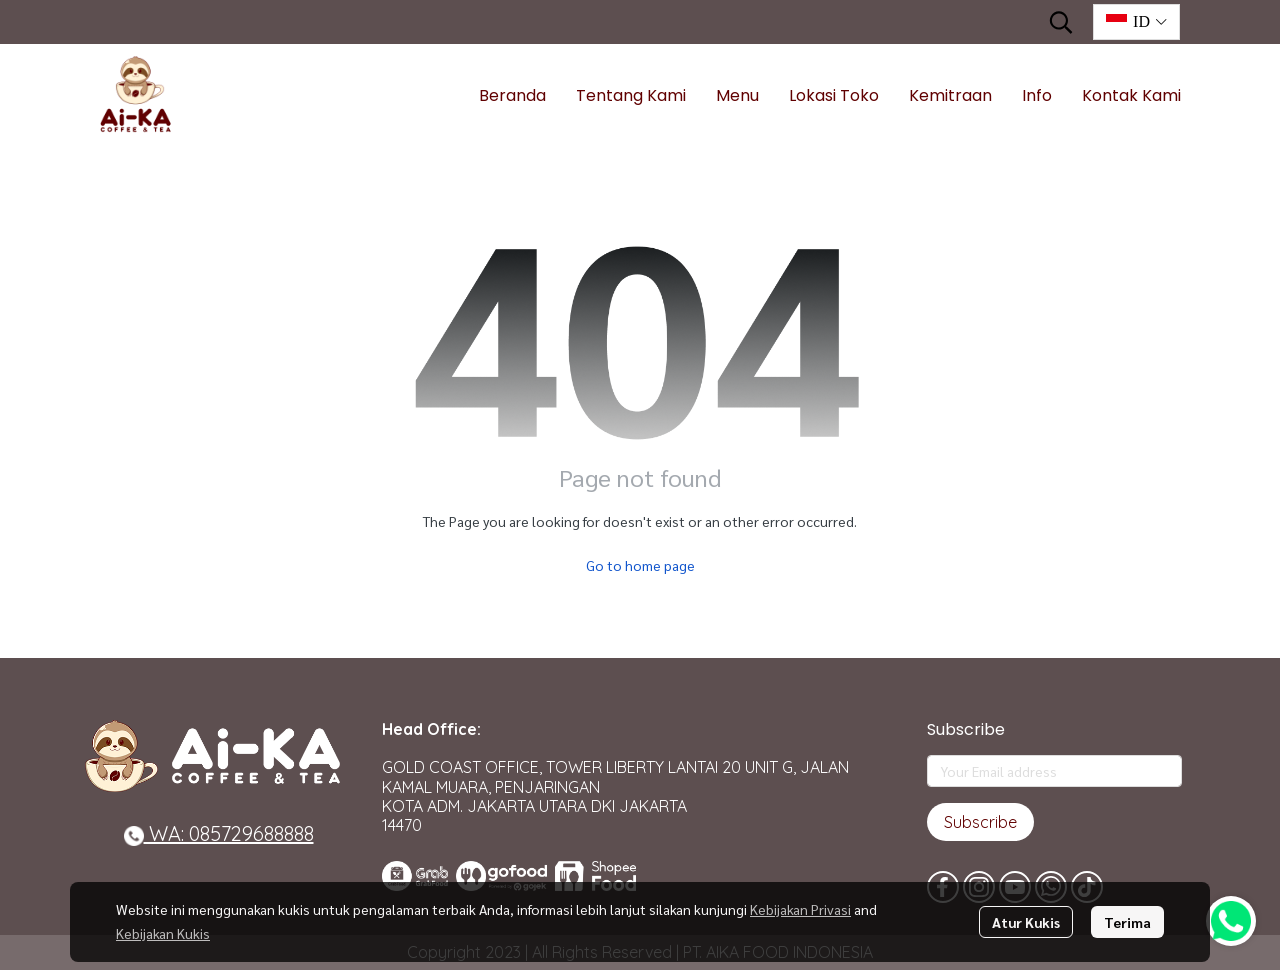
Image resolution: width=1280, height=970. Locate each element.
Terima (1127, 922)
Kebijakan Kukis (163, 933)
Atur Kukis (1026, 922)
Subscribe (980, 822)
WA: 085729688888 (219, 833)
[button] (1061, 22)
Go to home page (640, 565)
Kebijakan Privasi (800, 909)
